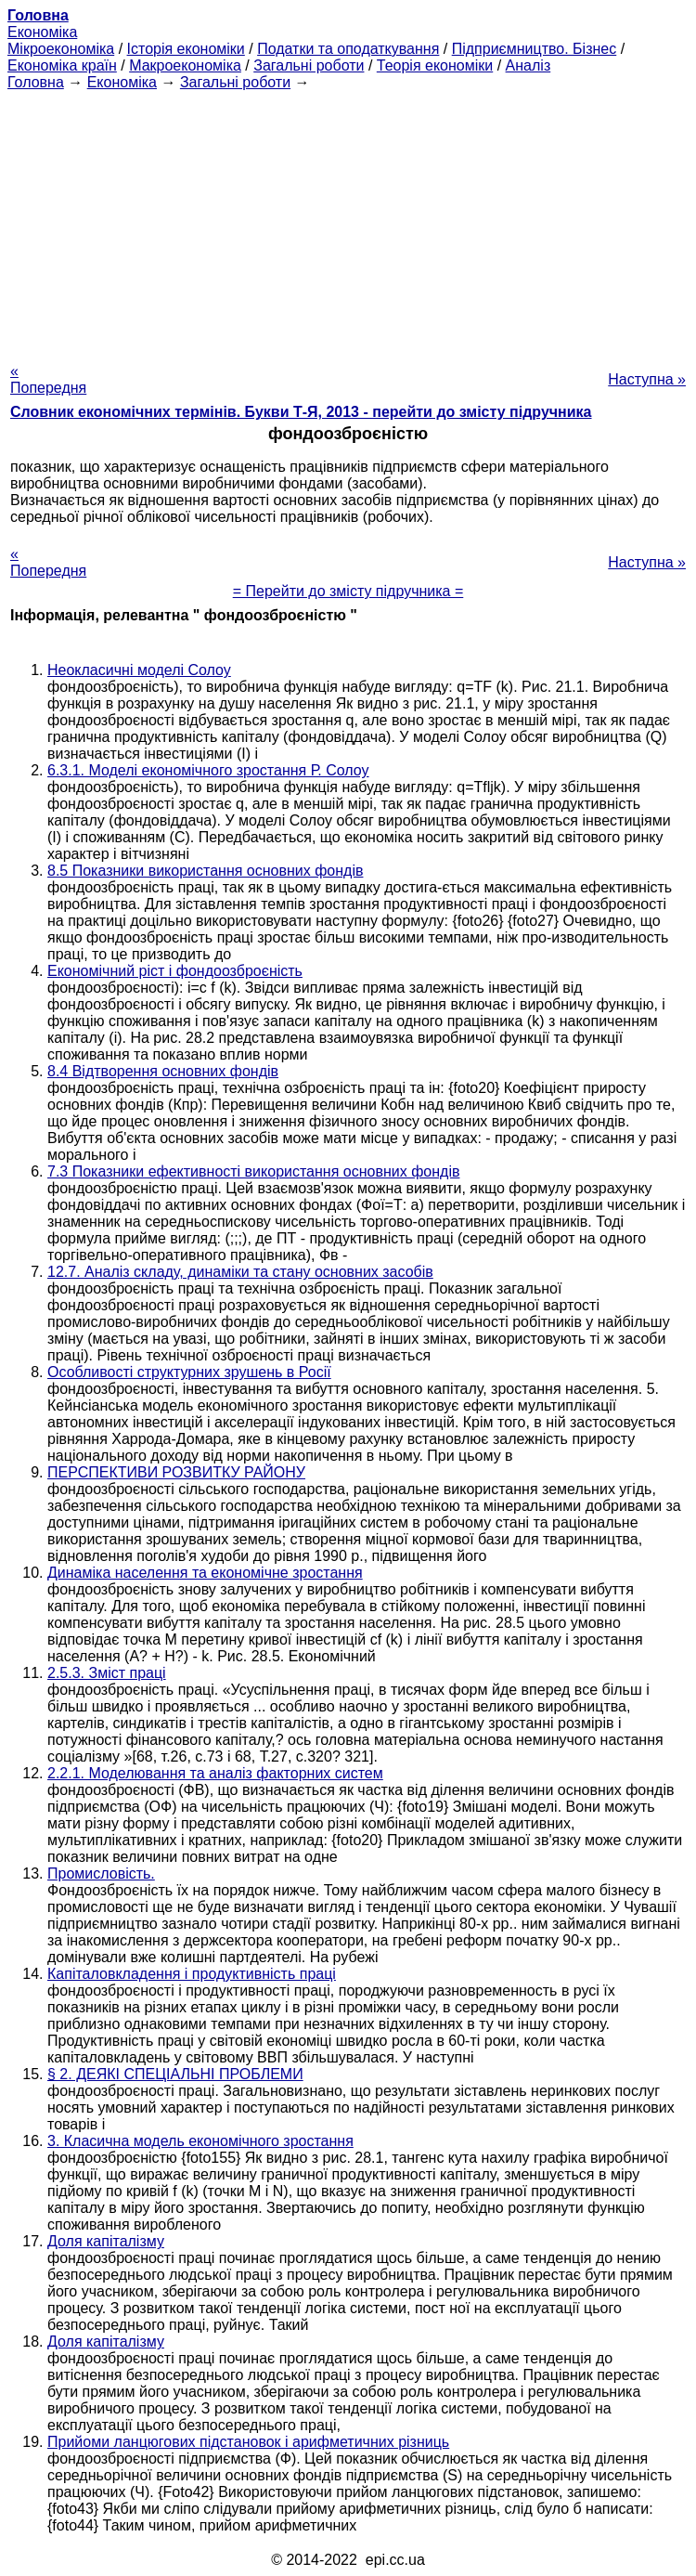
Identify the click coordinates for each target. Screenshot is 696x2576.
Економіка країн (62, 65)
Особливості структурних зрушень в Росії (189, 1372)
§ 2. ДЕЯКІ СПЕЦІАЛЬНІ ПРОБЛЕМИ (175, 2074)
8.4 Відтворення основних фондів (162, 1071)
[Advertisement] (348, 221)
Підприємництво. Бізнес (534, 49)
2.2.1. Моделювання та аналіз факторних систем (215, 1773)
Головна (35, 82)
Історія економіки (186, 49)
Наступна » (647, 379)
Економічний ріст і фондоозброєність (175, 971)
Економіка (42, 32)
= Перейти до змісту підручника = (348, 591)
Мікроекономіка (60, 49)
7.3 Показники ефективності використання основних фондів (253, 1171)
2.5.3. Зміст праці (106, 1673)
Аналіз (528, 65)
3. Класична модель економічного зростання (200, 2141)
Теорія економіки (435, 65)
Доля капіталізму (105, 2241)
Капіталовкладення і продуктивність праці (191, 1974)
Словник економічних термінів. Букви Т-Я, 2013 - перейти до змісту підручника (301, 412)
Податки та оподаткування (348, 49)
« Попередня (48, 379)
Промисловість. (101, 1873)
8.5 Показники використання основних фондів (205, 870)
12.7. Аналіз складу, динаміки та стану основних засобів (240, 1272)
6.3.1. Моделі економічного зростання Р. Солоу (208, 770)
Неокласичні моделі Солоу (139, 670)
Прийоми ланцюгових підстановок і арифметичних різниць (248, 2442)
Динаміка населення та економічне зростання (205, 1573)
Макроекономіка (185, 65)
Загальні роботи (308, 65)
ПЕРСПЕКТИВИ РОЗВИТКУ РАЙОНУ (176, 1472)
